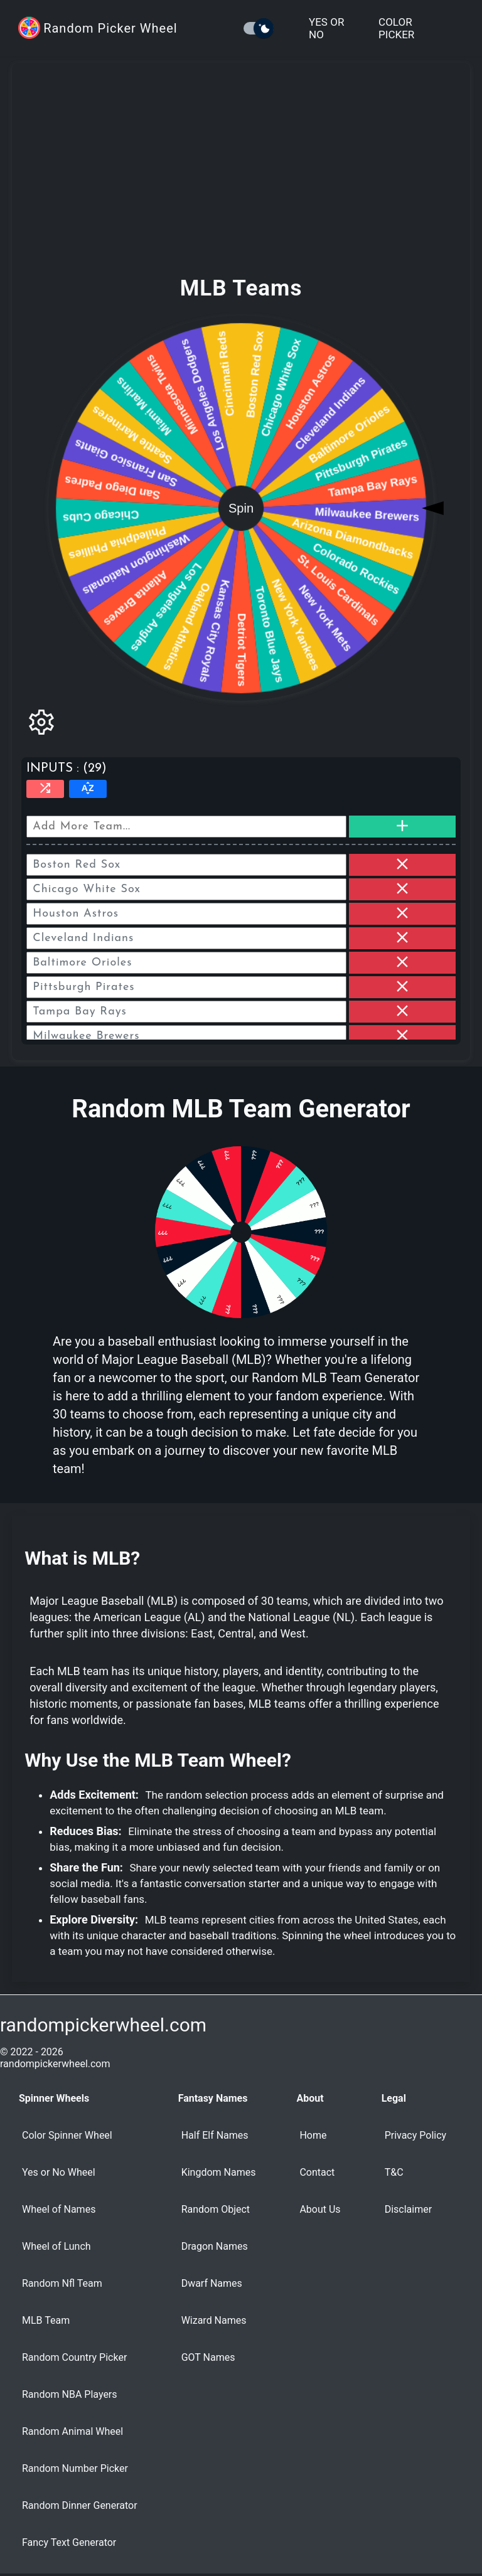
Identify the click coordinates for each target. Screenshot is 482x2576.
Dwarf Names (211, 2283)
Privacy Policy (416, 2135)
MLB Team (46, 2320)
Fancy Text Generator (69, 2542)
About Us (319, 2209)
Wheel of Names (58, 2209)
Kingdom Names (218, 2172)
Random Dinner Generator (79, 2505)
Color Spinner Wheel (67, 2135)
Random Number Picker (75, 2468)
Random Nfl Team (62, 2283)
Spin (241, 508)
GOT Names (208, 2357)
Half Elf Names (215, 2135)
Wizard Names (214, 2320)
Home (312, 2135)
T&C (394, 2172)
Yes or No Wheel (58, 2172)
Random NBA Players (69, 2394)
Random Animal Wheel (72, 2431)
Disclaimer (408, 2209)
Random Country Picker (74, 2357)
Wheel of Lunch (56, 2246)
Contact (317, 2172)
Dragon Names (214, 2246)
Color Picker (396, 28)
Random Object (215, 2209)
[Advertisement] (241, 179)
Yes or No (326, 28)
